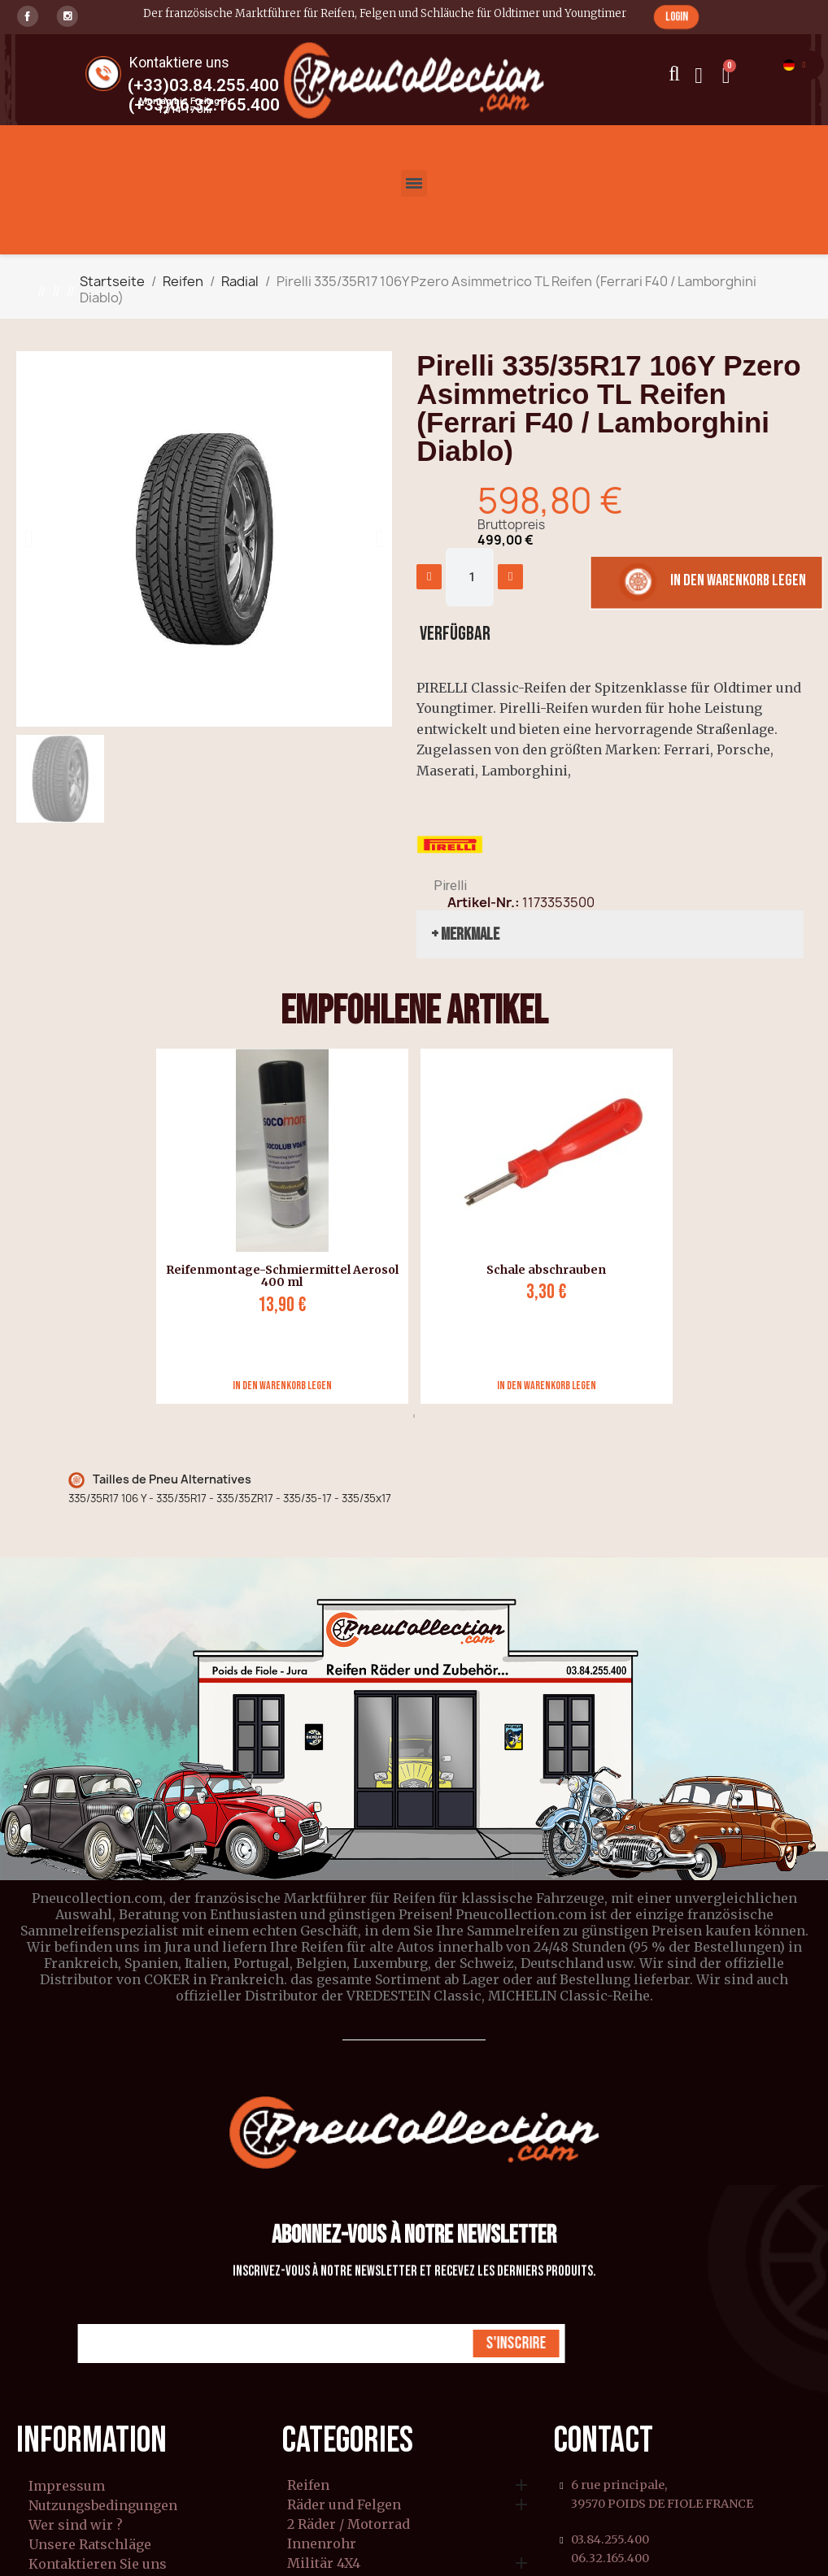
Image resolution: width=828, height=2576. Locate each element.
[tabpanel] (276, 1226)
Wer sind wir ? (75, 2525)
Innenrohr (321, 2544)
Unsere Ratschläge (89, 2544)
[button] (675, 16)
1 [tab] (414, 1416)
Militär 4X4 (323, 2563)
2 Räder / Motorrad (348, 2524)
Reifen (308, 2485)
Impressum (66, 2486)
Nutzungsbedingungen (102, 2505)
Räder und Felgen (344, 2505)
